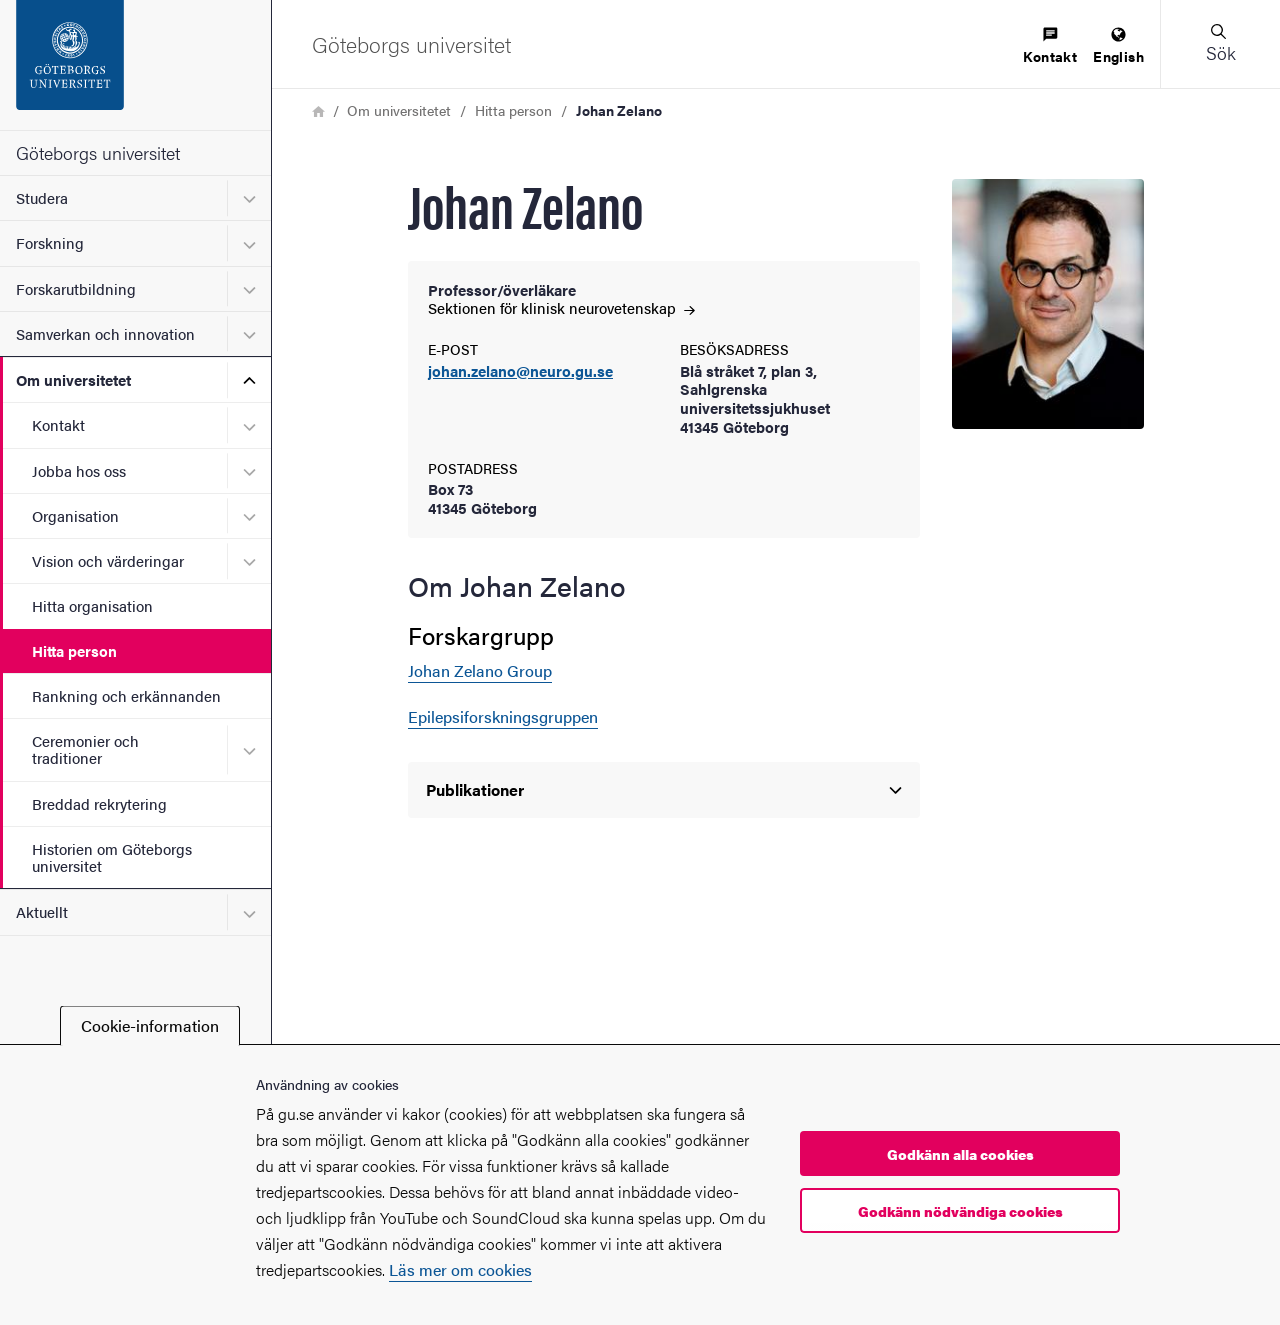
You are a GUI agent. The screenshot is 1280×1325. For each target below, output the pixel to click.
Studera (42, 197)
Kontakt (58, 424)
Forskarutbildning (76, 288)
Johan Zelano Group (480, 670)
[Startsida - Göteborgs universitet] (135, 65)
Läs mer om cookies (460, 1269)
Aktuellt (42, 911)
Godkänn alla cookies (960, 1154)
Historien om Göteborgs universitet (112, 857)
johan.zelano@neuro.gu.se (520, 371)
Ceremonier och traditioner (85, 749)
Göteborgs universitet (98, 152)
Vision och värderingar (108, 560)
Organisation (75, 515)
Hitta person (74, 650)
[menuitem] (1050, 46)
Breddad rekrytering (99, 803)
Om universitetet (73, 379)
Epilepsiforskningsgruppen (503, 716)
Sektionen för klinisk (561, 307)
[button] (1220, 44)
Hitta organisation (92, 605)
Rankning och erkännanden (126, 695)
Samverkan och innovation (105, 333)
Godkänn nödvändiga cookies (960, 1211)
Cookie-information (150, 1025)
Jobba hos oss (79, 470)
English (1118, 46)
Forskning (50, 242)
